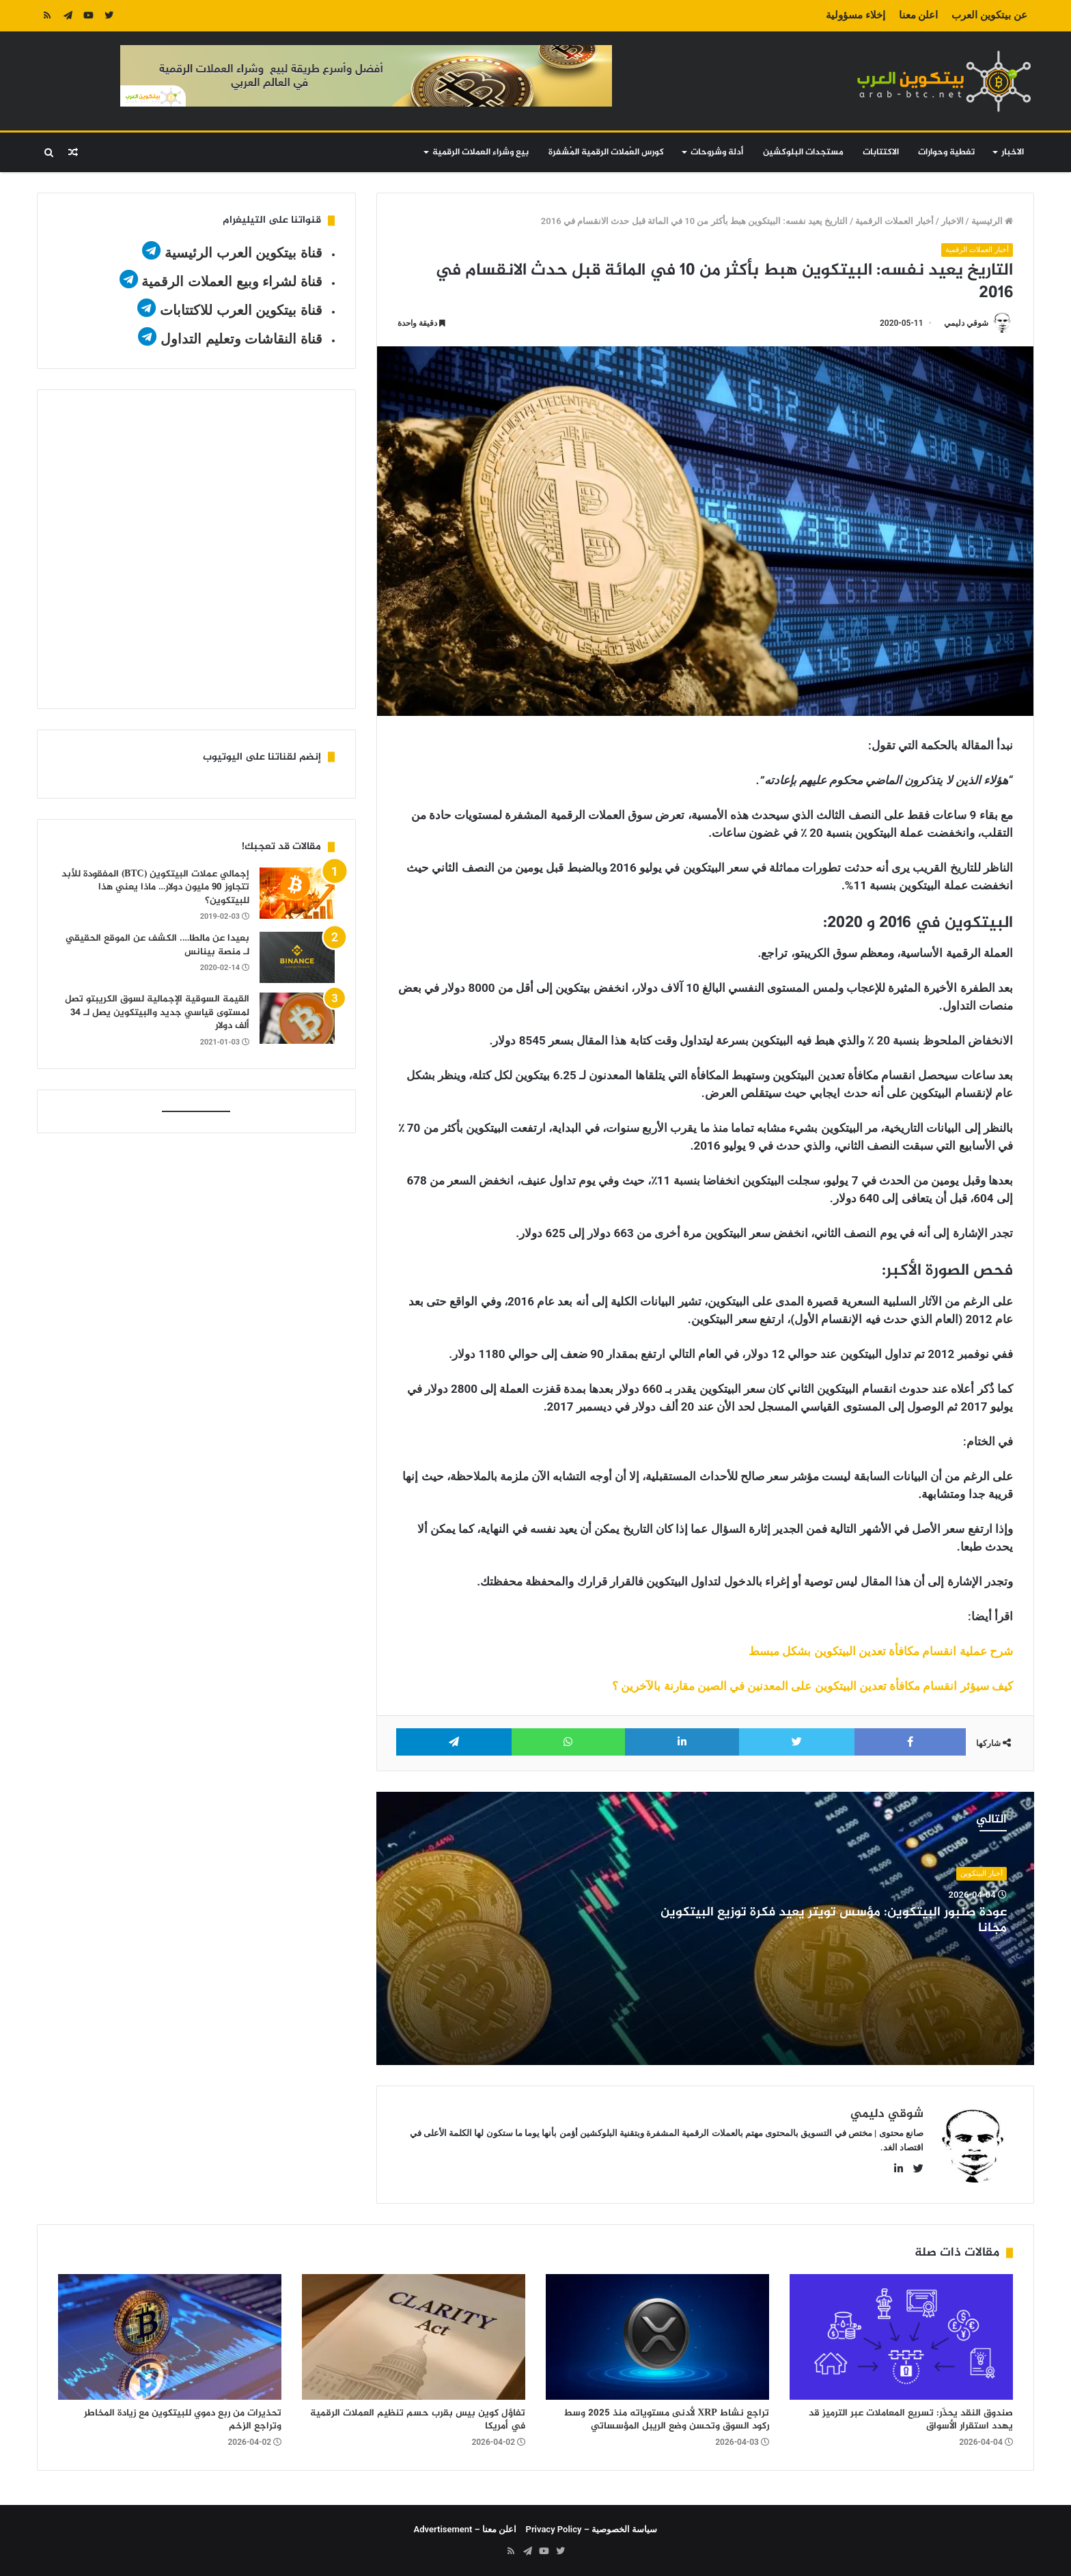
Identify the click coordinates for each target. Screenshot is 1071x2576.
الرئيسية (992, 221)
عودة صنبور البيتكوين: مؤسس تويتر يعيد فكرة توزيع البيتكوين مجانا (833, 1920)
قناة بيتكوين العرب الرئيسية (243, 252)
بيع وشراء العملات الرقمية (480, 152)
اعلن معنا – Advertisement (465, 2529)
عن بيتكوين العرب (989, 15)
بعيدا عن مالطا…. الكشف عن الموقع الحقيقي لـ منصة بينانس (157, 945)
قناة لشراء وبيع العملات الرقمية (231, 281)
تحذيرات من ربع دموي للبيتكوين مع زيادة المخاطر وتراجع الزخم (182, 2419)
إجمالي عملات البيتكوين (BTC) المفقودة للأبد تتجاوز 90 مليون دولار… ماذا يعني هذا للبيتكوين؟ (155, 887)
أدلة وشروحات (717, 152)
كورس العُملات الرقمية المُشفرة (606, 152)
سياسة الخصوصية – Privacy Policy (592, 2529)
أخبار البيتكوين (981, 1873)
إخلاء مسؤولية (855, 15)
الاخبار (1012, 152)
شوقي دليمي (966, 323)
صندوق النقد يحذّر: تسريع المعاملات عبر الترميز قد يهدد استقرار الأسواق (911, 2419)
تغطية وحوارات (946, 152)
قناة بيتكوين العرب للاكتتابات (239, 310)
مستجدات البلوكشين (803, 152)
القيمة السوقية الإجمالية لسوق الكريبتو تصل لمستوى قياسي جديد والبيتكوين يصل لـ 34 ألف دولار (157, 1012)
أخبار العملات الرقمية (894, 221)
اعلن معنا (918, 15)
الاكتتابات (881, 152)
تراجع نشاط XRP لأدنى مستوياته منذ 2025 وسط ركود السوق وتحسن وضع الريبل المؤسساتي (666, 2419)
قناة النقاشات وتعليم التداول (241, 338)
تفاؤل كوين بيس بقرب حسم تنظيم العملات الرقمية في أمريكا (417, 2419)
